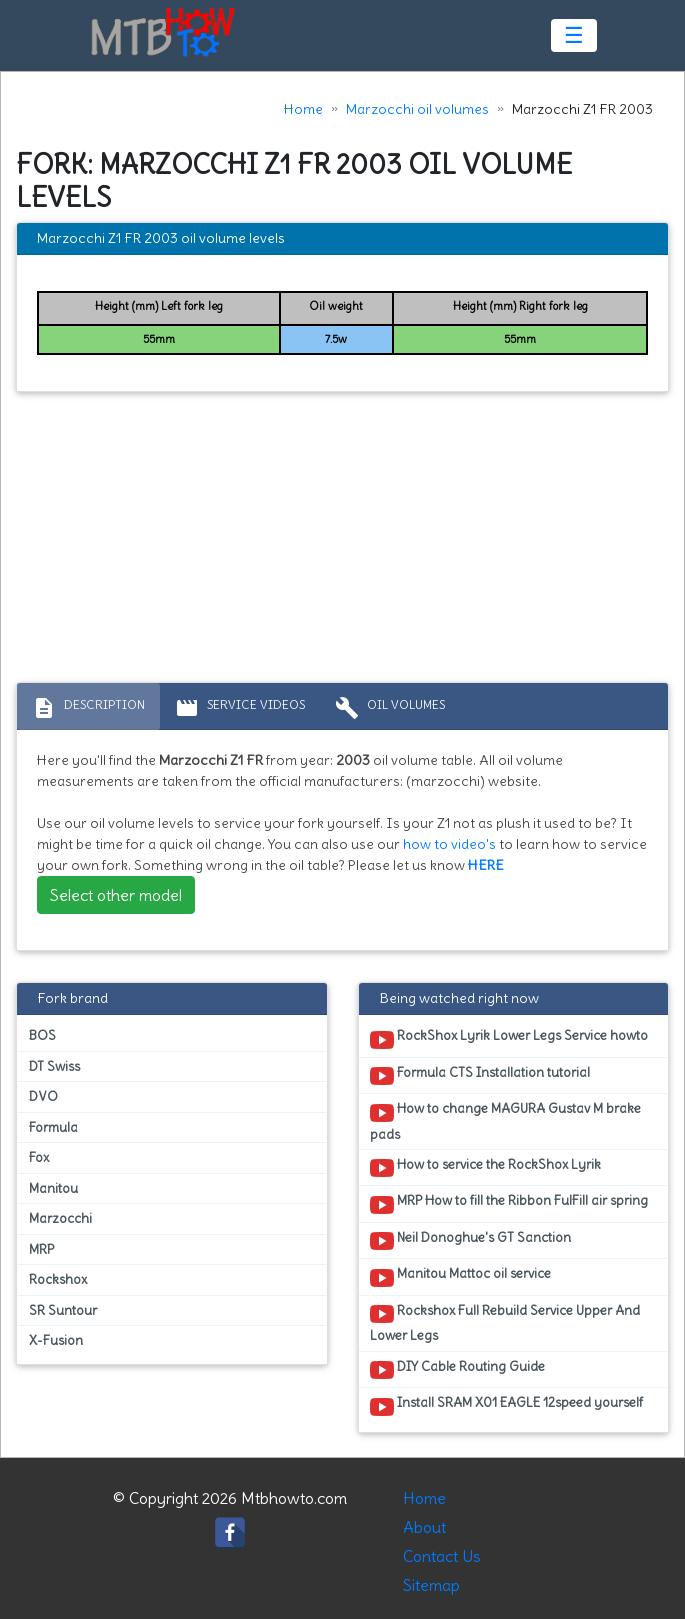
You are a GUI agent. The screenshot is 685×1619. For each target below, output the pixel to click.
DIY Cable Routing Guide (457, 1370)
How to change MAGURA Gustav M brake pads (505, 1121)
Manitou (53, 1188)
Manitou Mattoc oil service (460, 1277)
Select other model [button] (116, 895)
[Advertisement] (342, 542)
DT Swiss (54, 1066)
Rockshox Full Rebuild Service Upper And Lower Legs (505, 1323)
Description (88, 708)
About (424, 1527)
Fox (39, 1157)
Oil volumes (390, 708)
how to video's (449, 844)
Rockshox (58, 1279)
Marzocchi (60, 1218)
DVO (43, 1096)
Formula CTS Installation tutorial (480, 1076)
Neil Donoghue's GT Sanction (470, 1241)
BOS (42, 1035)
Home (303, 109)
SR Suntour (63, 1310)
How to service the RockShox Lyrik (485, 1168)
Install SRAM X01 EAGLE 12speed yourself (506, 1406)
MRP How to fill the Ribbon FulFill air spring (509, 1204)
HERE (486, 865)
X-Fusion (56, 1340)
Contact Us (442, 1556)
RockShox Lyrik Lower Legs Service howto (509, 1039)
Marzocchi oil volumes (417, 109)
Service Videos (240, 708)
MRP (41, 1249)
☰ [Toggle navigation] (574, 35)
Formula (53, 1127)
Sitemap (431, 1585)
